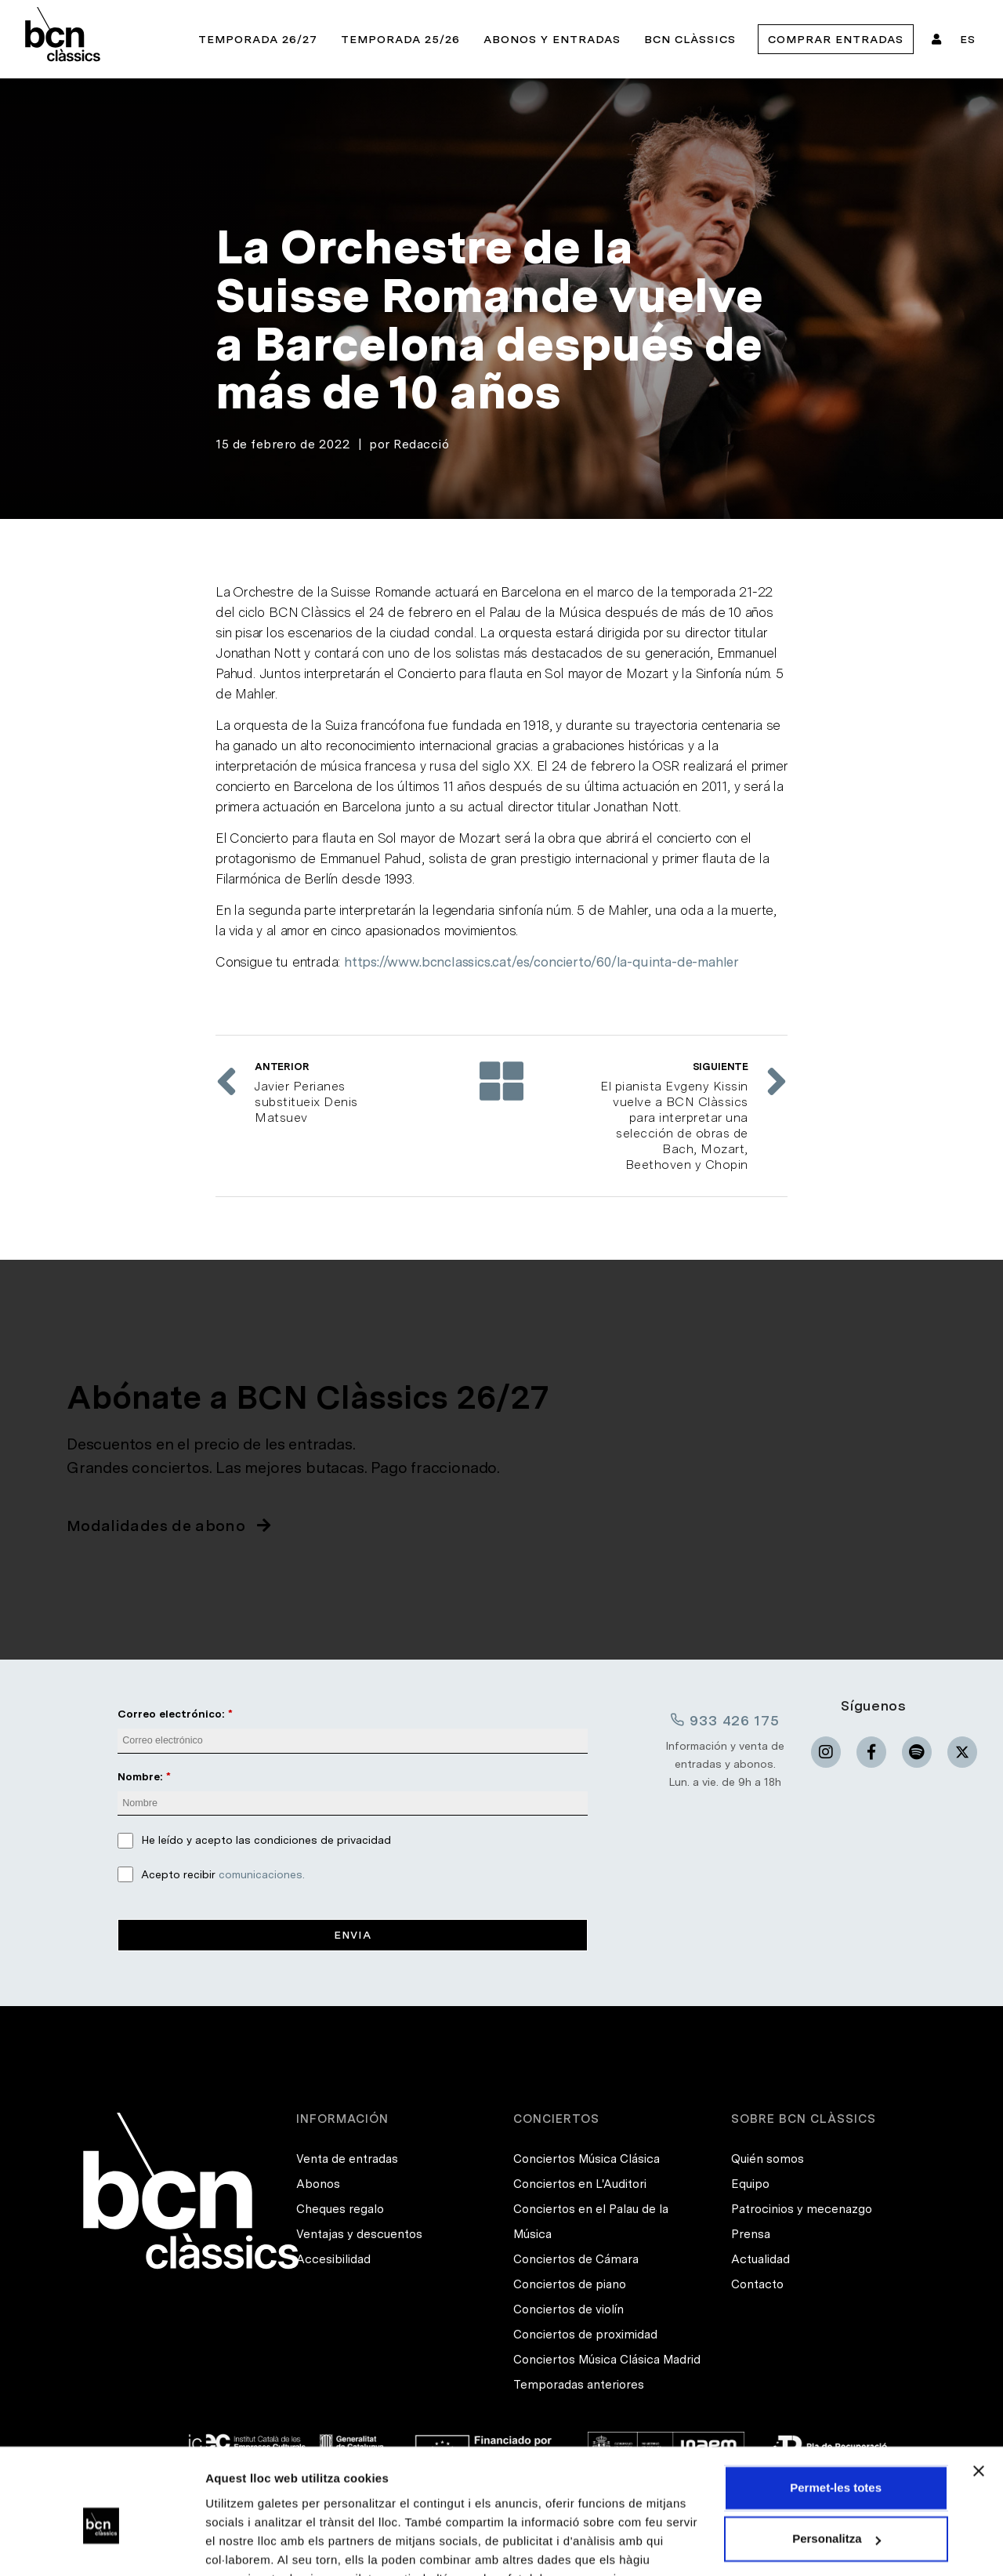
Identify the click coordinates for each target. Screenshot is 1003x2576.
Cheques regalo (340, 2209)
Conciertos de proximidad (585, 2334)
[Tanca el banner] (978, 2394)
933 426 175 (725, 1720)
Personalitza (836, 2462)
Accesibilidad (333, 2259)
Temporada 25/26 (400, 39)
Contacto (757, 2284)
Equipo (750, 2184)
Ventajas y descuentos (359, 2234)
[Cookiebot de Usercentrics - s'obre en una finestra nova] (101, 2545)
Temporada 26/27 (257, 39)
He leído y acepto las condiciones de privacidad (266, 1840)
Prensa (750, 2234)
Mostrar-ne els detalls (266, 2545)
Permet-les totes (836, 2411)
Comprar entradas (835, 39)
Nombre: (140, 1776)
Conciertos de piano (569, 2284)
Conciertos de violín (568, 2309)
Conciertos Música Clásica (586, 2159)
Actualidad (760, 2259)
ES (968, 39)
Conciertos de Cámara (576, 2259)
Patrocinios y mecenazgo (801, 2209)
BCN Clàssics (690, 39)
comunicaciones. (262, 1874)
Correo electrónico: (171, 1713)
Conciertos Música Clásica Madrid (607, 2360)
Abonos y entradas (552, 39)
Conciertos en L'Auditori (579, 2184)
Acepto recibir (223, 1874)
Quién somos (767, 2159)
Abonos (318, 2184)
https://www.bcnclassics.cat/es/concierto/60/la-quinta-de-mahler (541, 962)
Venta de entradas (347, 2159)
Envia (353, 1934)
